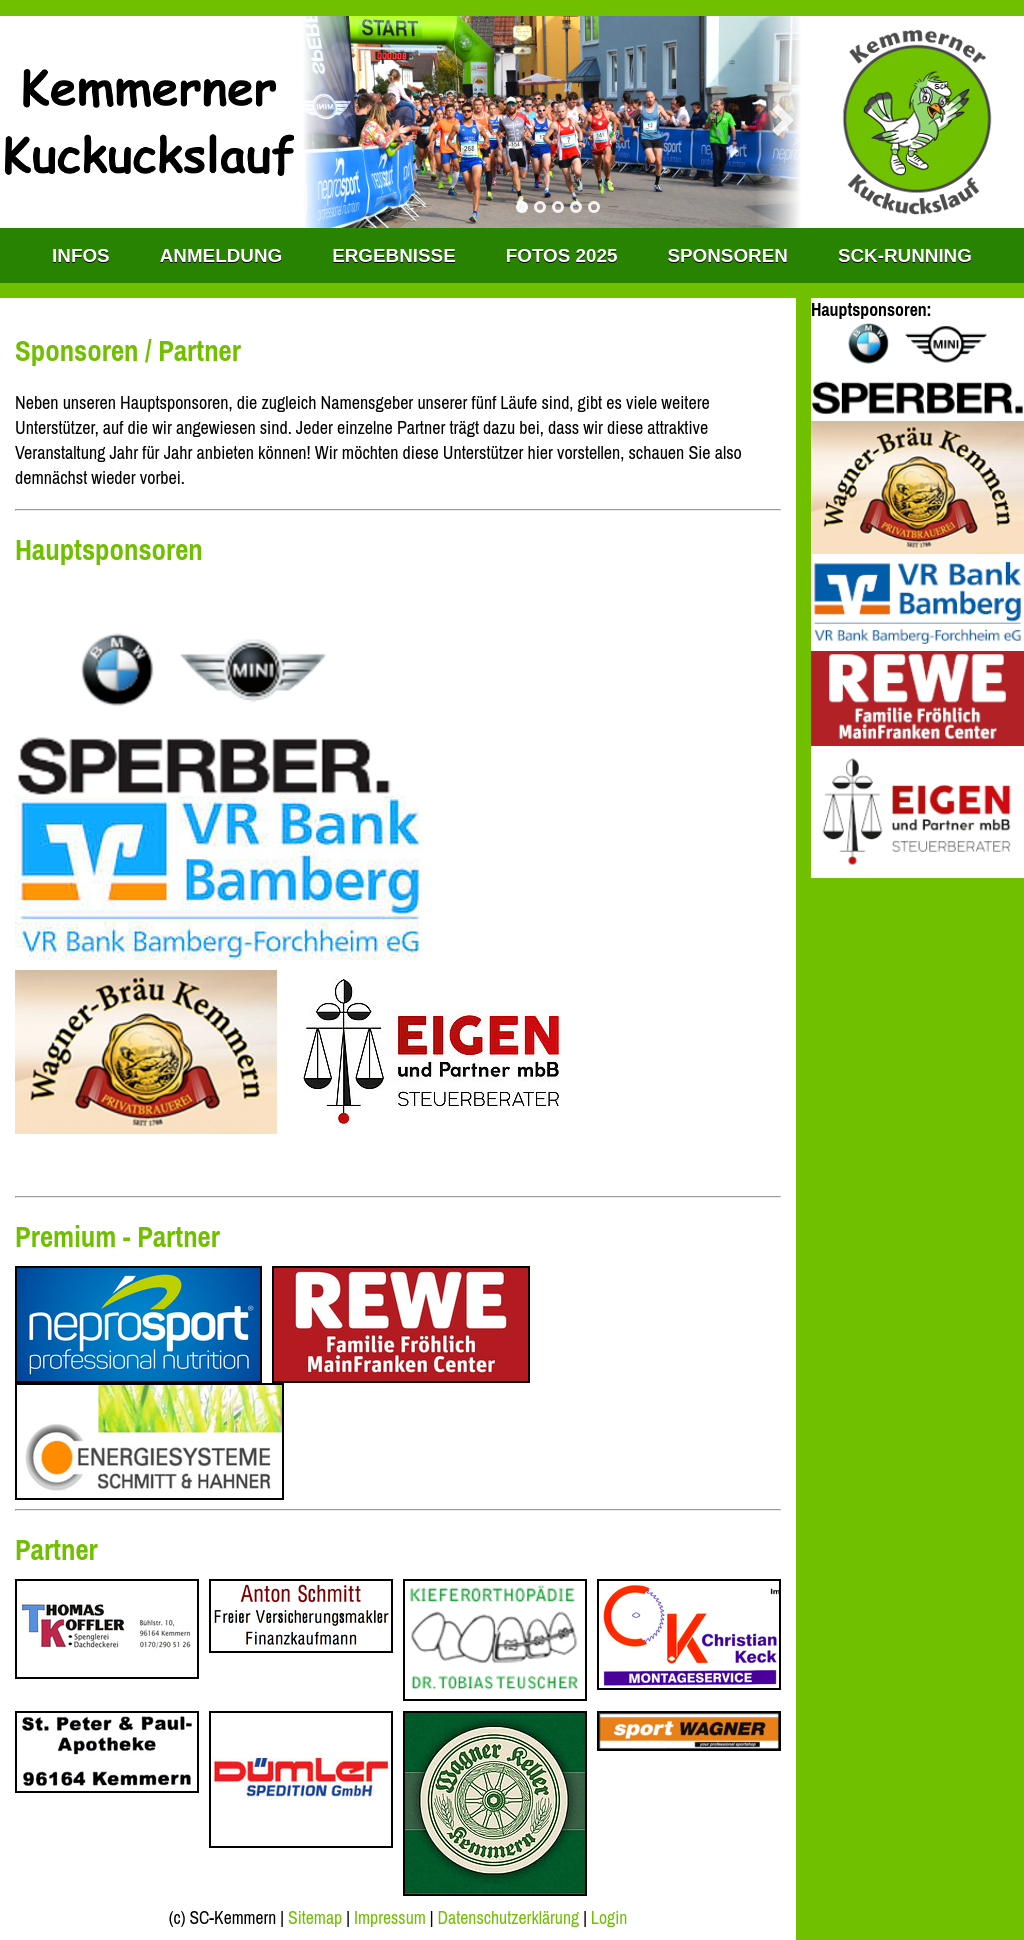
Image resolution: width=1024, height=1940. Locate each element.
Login (609, 1918)
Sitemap (315, 1918)
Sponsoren (727, 255)
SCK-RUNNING (905, 255)
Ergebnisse (394, 255)
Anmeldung (221, 255)
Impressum (390, 1918)
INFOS (81, 255)
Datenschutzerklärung (509, 1918)
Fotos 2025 (562, 255)
